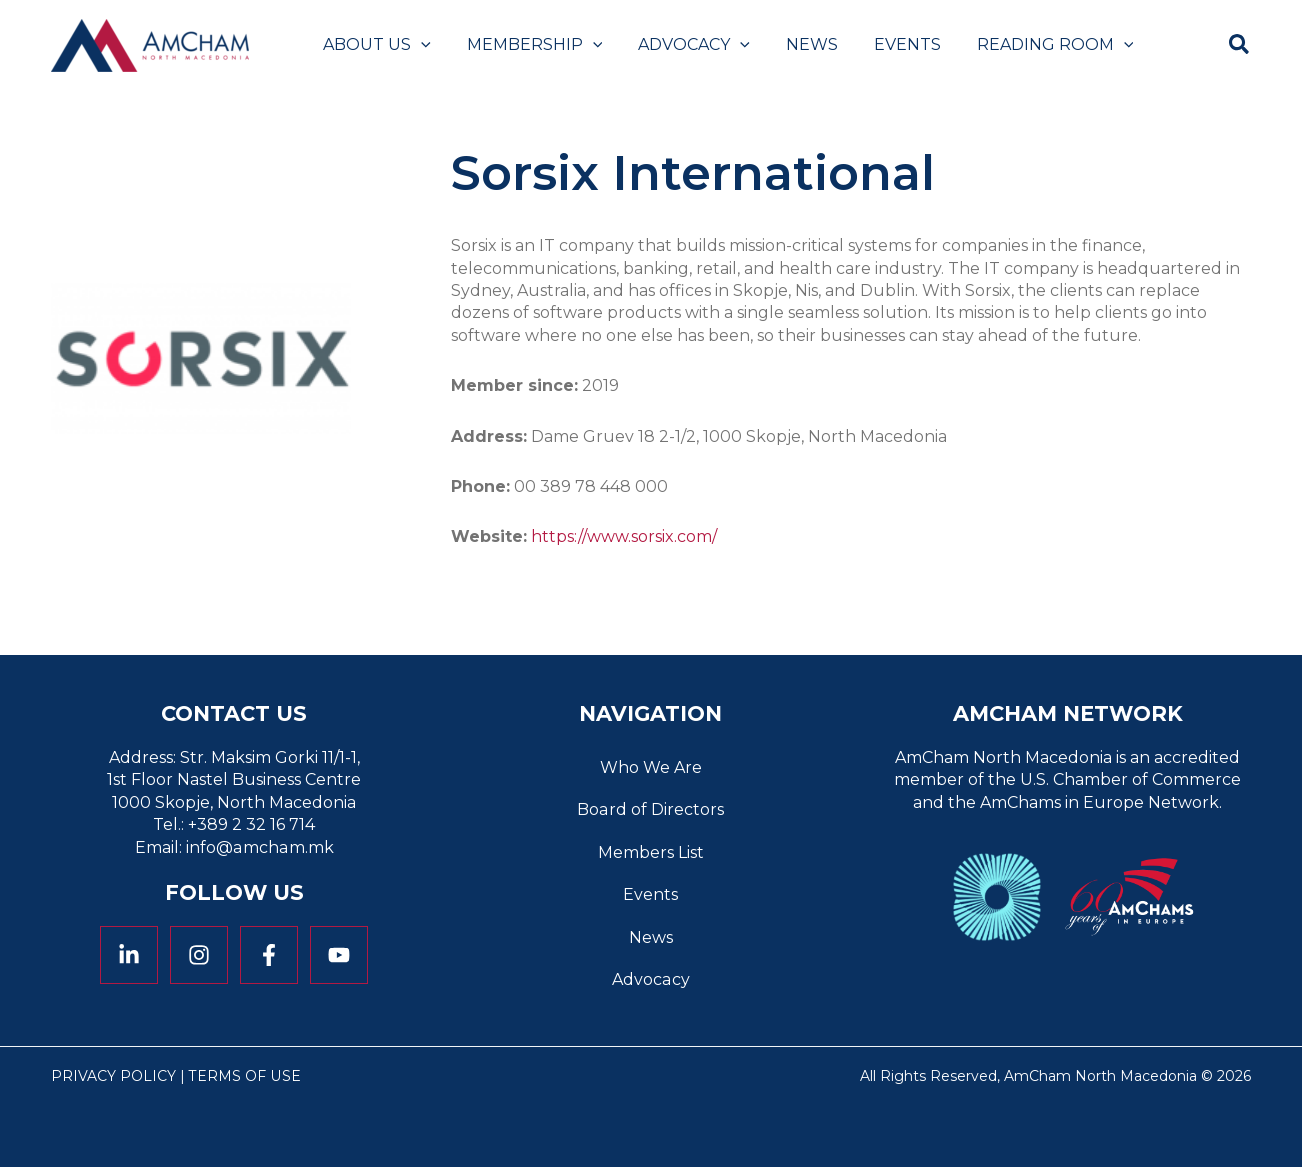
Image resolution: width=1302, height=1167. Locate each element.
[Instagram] (199, 955)
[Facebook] (269, 955)
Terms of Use (244, 1076)
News (651, 937)
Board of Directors (651, 809)
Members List (651, 852)
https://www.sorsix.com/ (624, 536)
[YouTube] (339, 955)
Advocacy (650, 979)
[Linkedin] (129, 955)
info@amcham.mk (260, 847)
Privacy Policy (113, 1076)
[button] (419, 45)
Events (650, 894)
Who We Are (651, 767)
